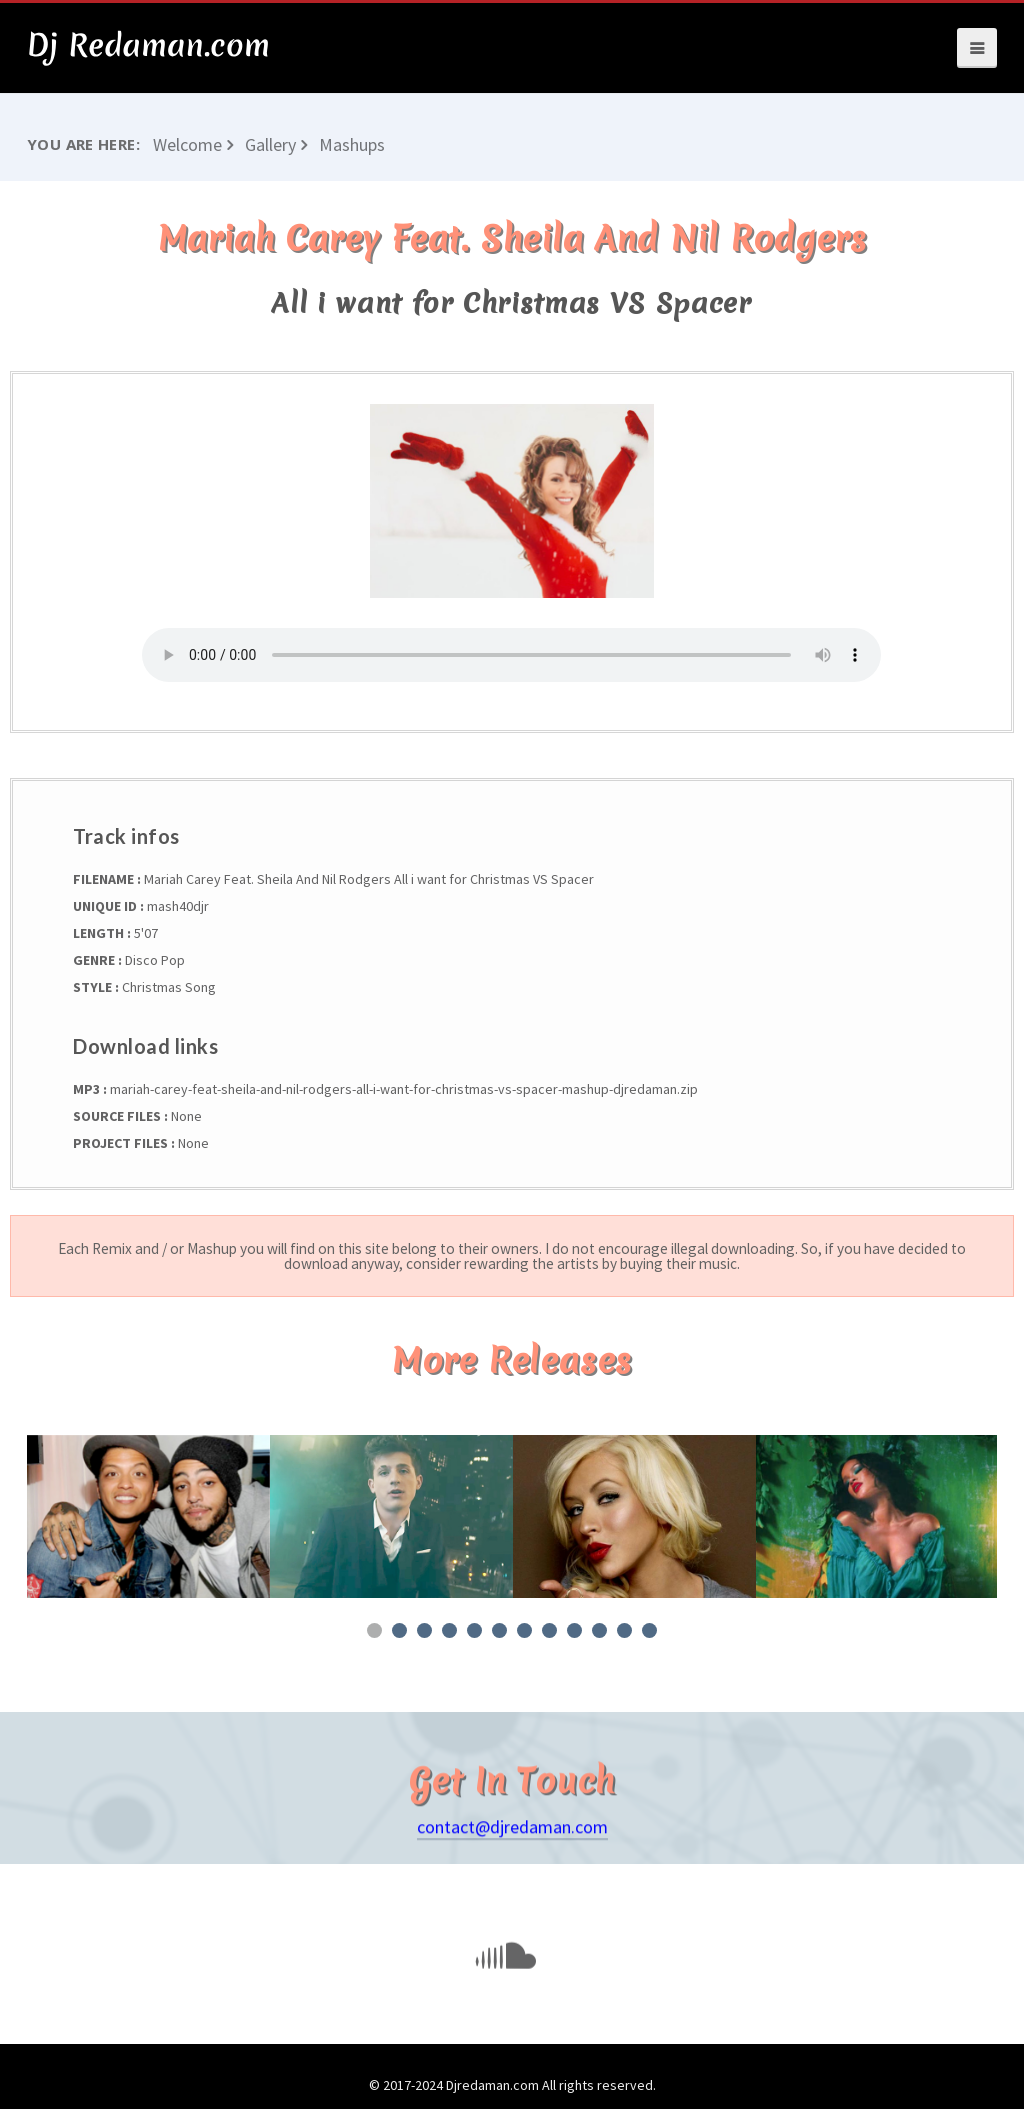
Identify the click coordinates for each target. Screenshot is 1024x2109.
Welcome (187, 144)
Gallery (270, 144)
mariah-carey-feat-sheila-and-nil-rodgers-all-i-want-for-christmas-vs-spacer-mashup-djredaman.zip (402, 1089)
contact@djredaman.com (512, 1859)
